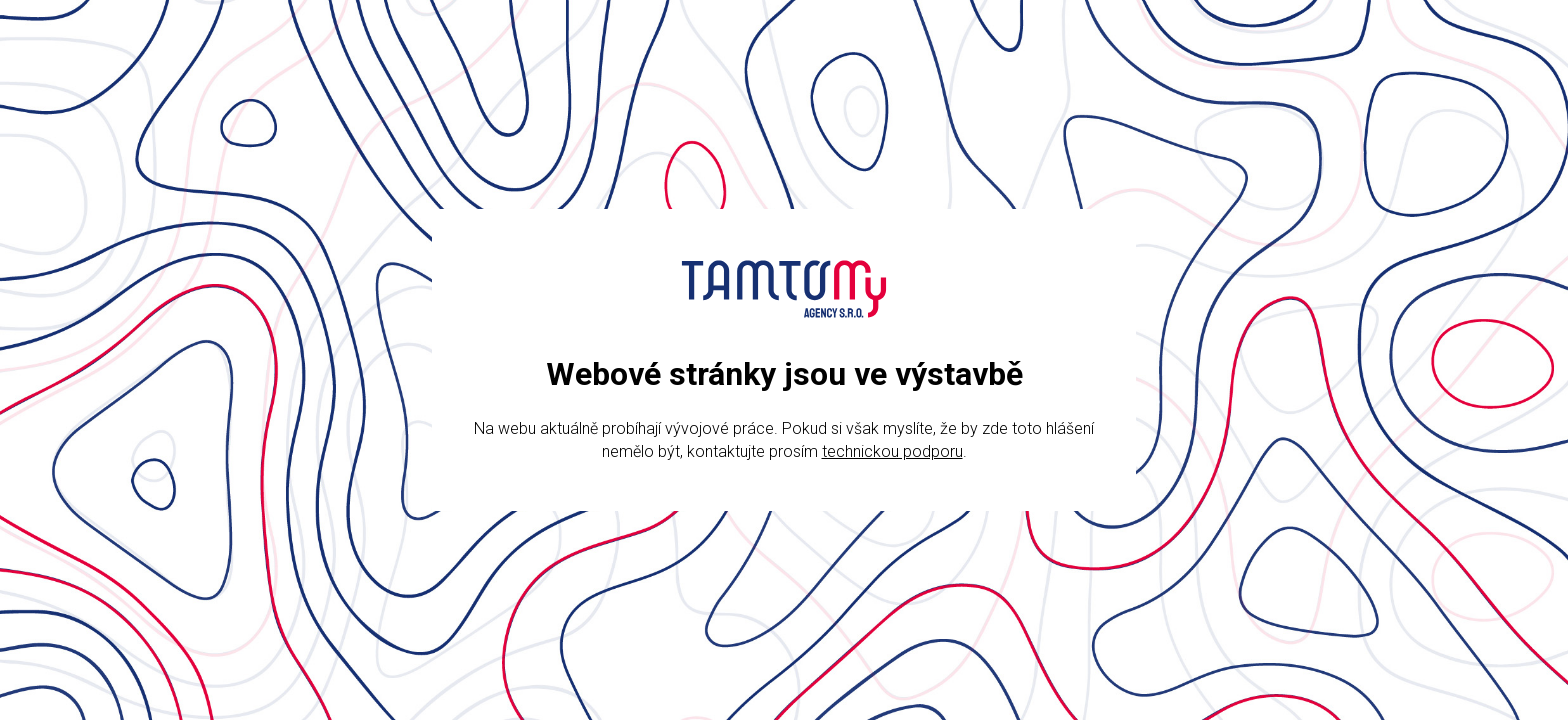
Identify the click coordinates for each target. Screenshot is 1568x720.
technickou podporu (892, 451)
